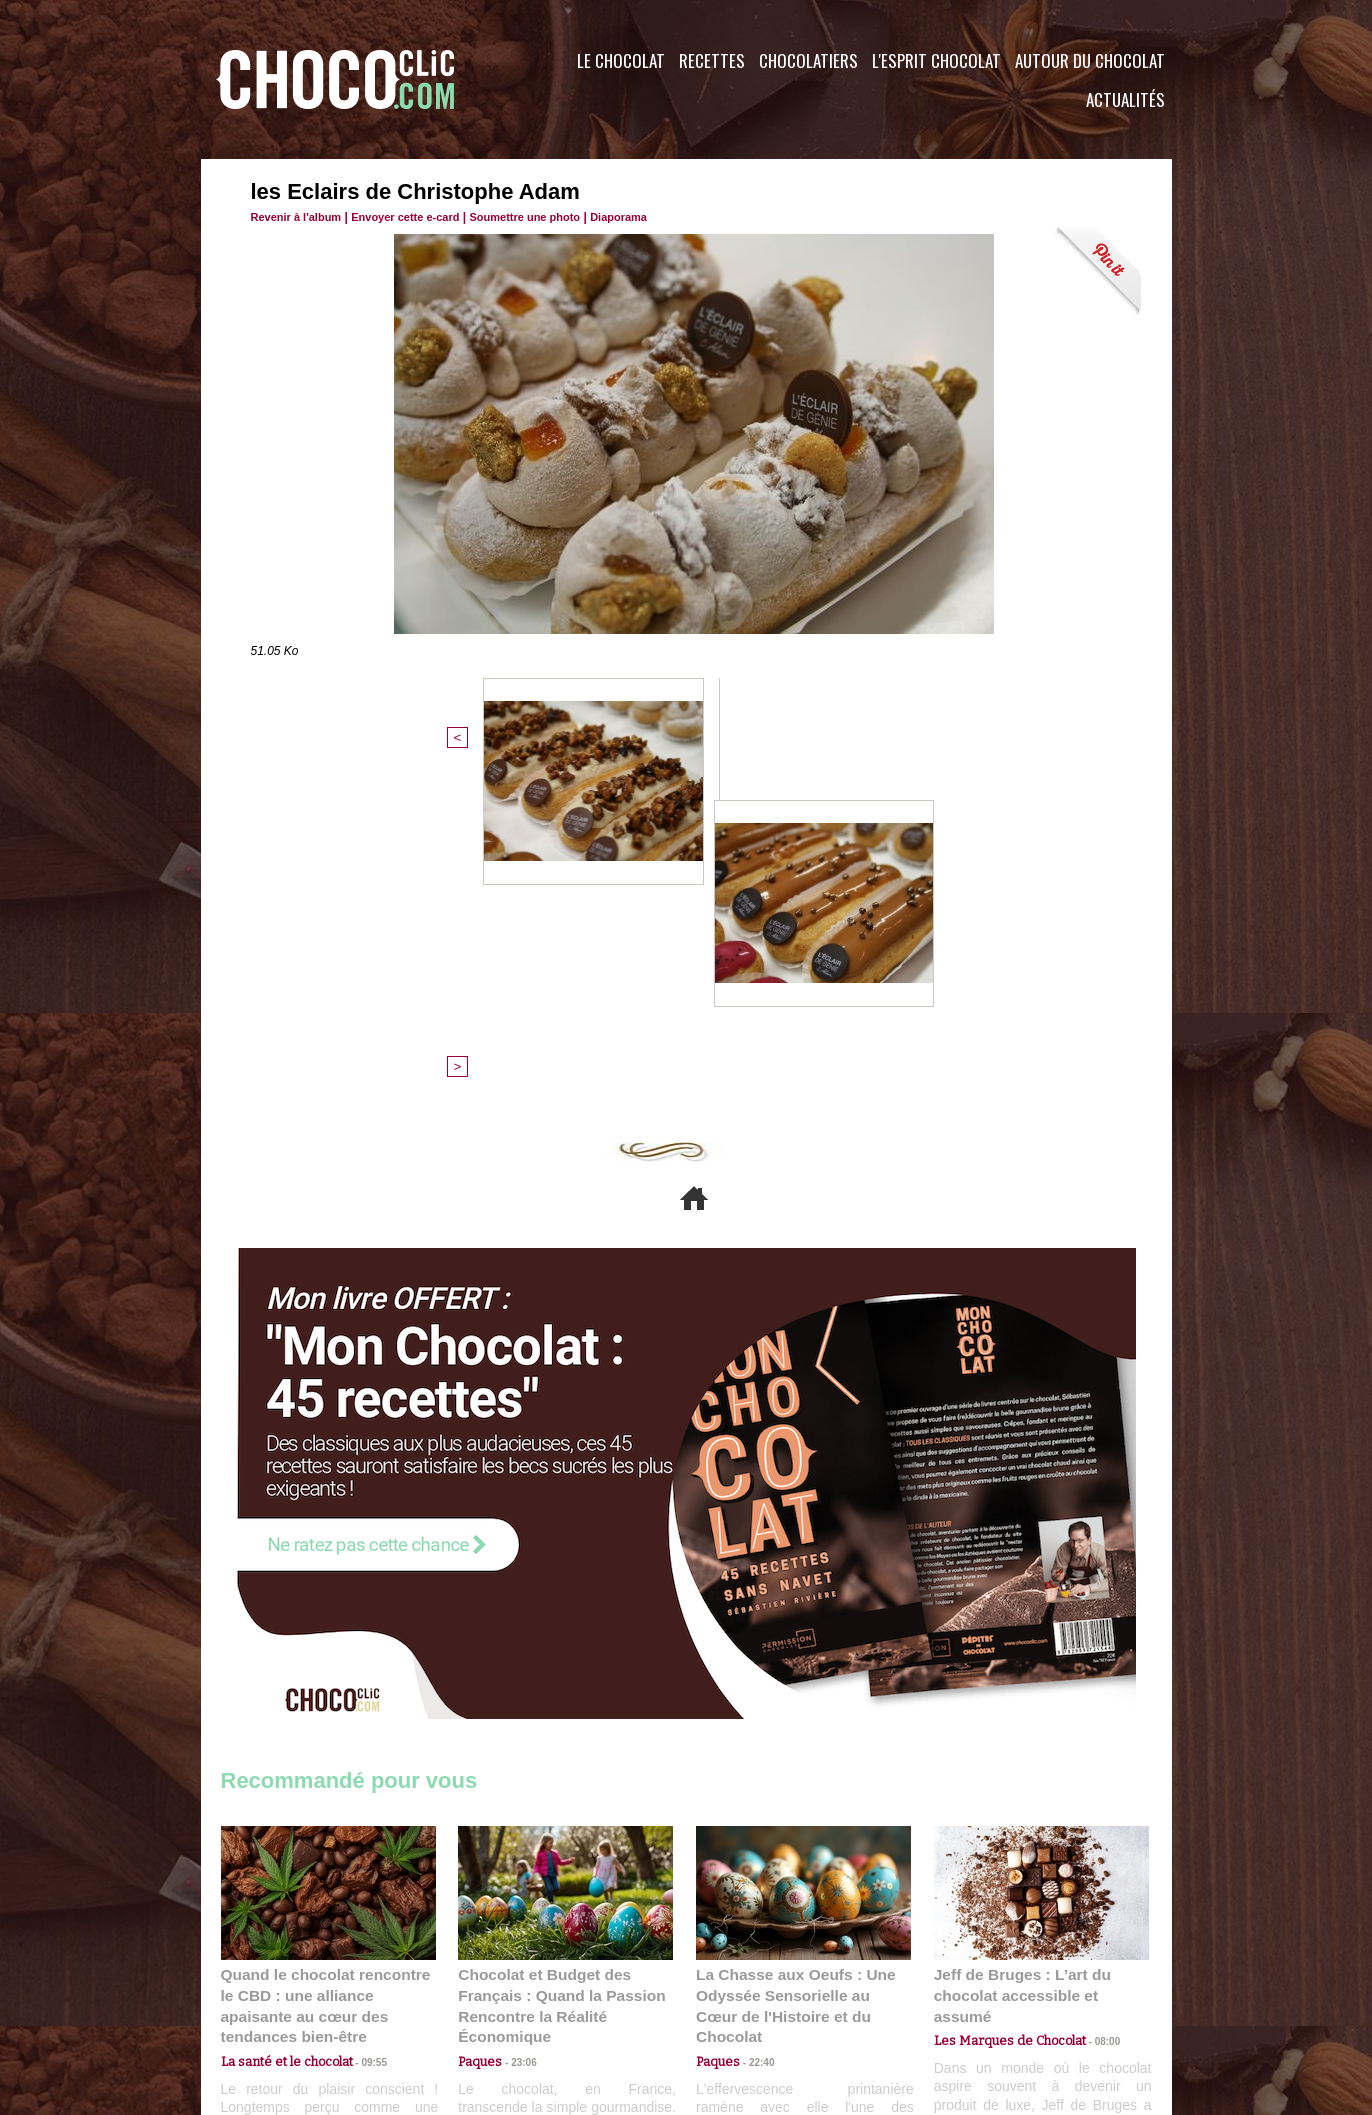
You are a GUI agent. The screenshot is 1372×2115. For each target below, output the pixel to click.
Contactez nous (281, 1994)
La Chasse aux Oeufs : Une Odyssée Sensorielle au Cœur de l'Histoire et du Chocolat (795, 1667)
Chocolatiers (808, 60)
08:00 (1091, 1692)
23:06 (516, 1731)
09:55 (361, 1711)
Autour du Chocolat (1090, 60)
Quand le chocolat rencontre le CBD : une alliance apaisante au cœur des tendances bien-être (327, 1667)
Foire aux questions (993, 1994)
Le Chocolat (621, 60)
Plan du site (742, 1994)
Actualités (1125, 99)
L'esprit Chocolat (936, 60)
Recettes (712, 60)
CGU (487, 1994)
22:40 (754, 1711)
